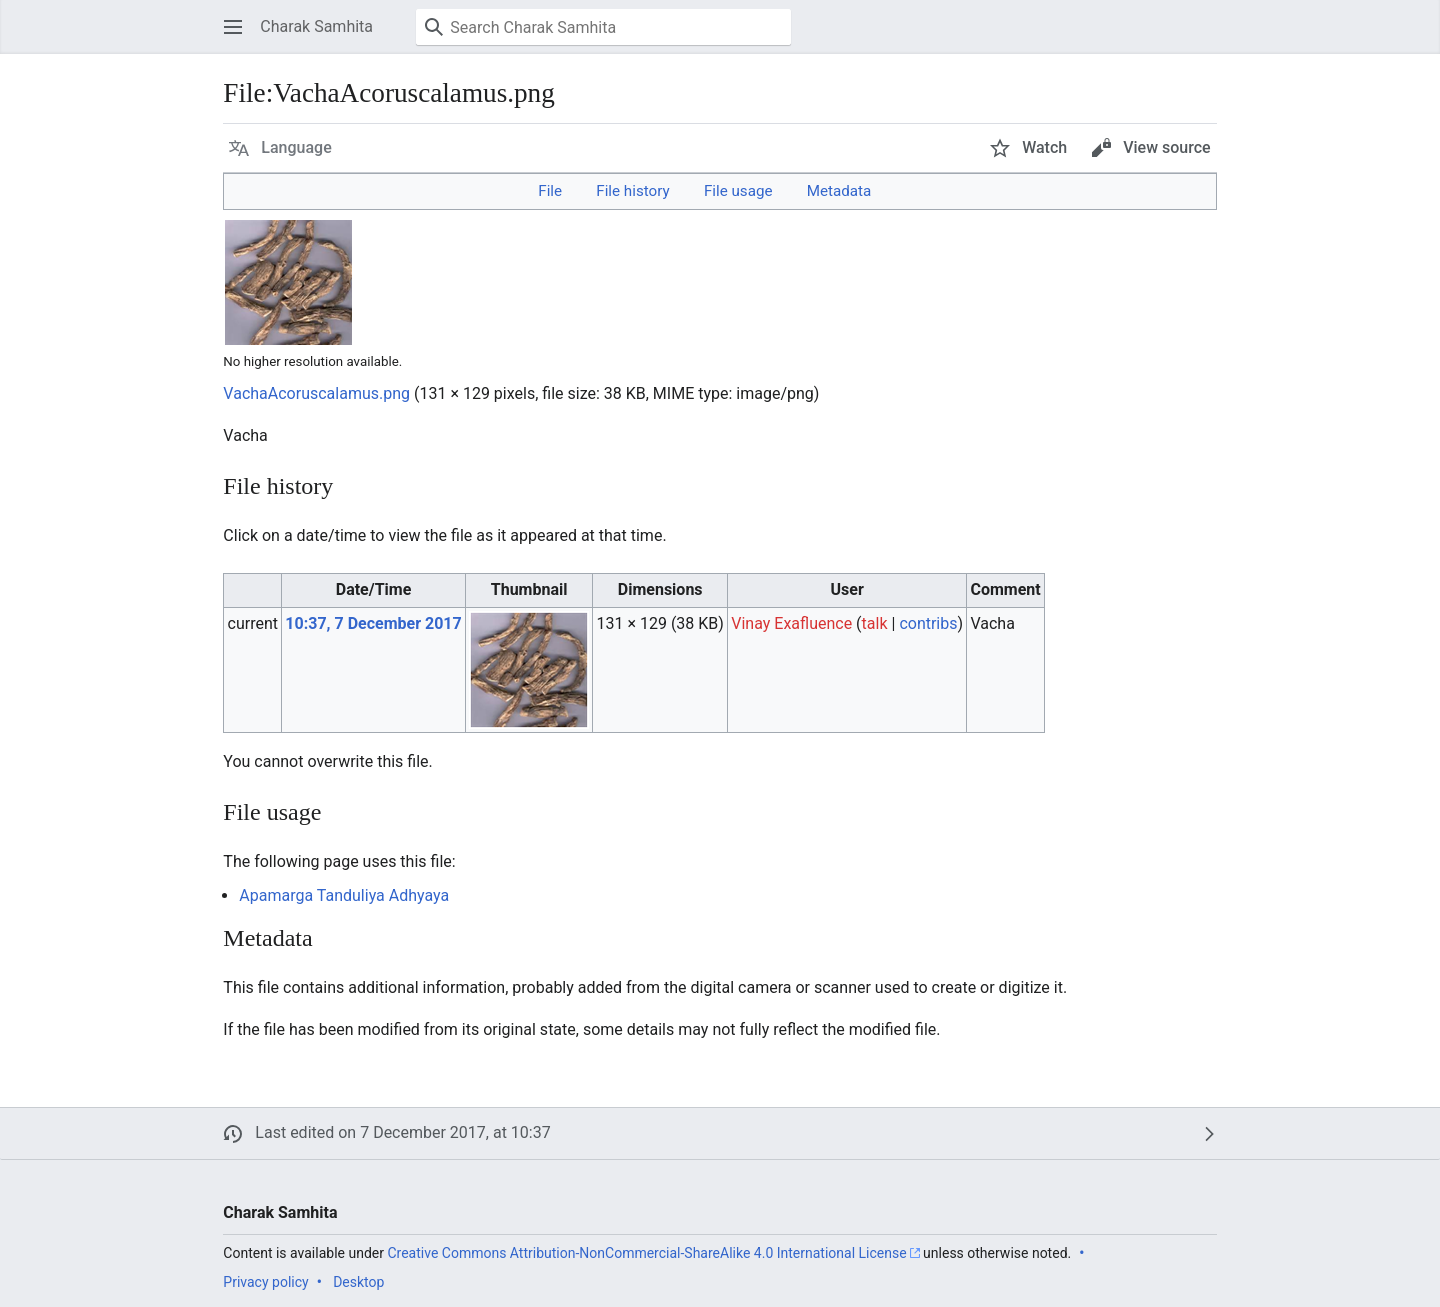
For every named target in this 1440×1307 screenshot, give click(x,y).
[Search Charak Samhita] (603, 27)
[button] (233, 27)
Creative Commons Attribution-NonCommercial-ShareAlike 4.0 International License (646, 1253)
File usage (738, 191)
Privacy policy (265, 1282)
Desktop (358, 1282)
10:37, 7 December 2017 (373, 623)
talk (875, 623)
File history (632, 191)
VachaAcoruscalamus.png (316, 393)
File (550, 191)
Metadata (839, 191)
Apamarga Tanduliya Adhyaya (344, 895)
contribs (928, 623)
